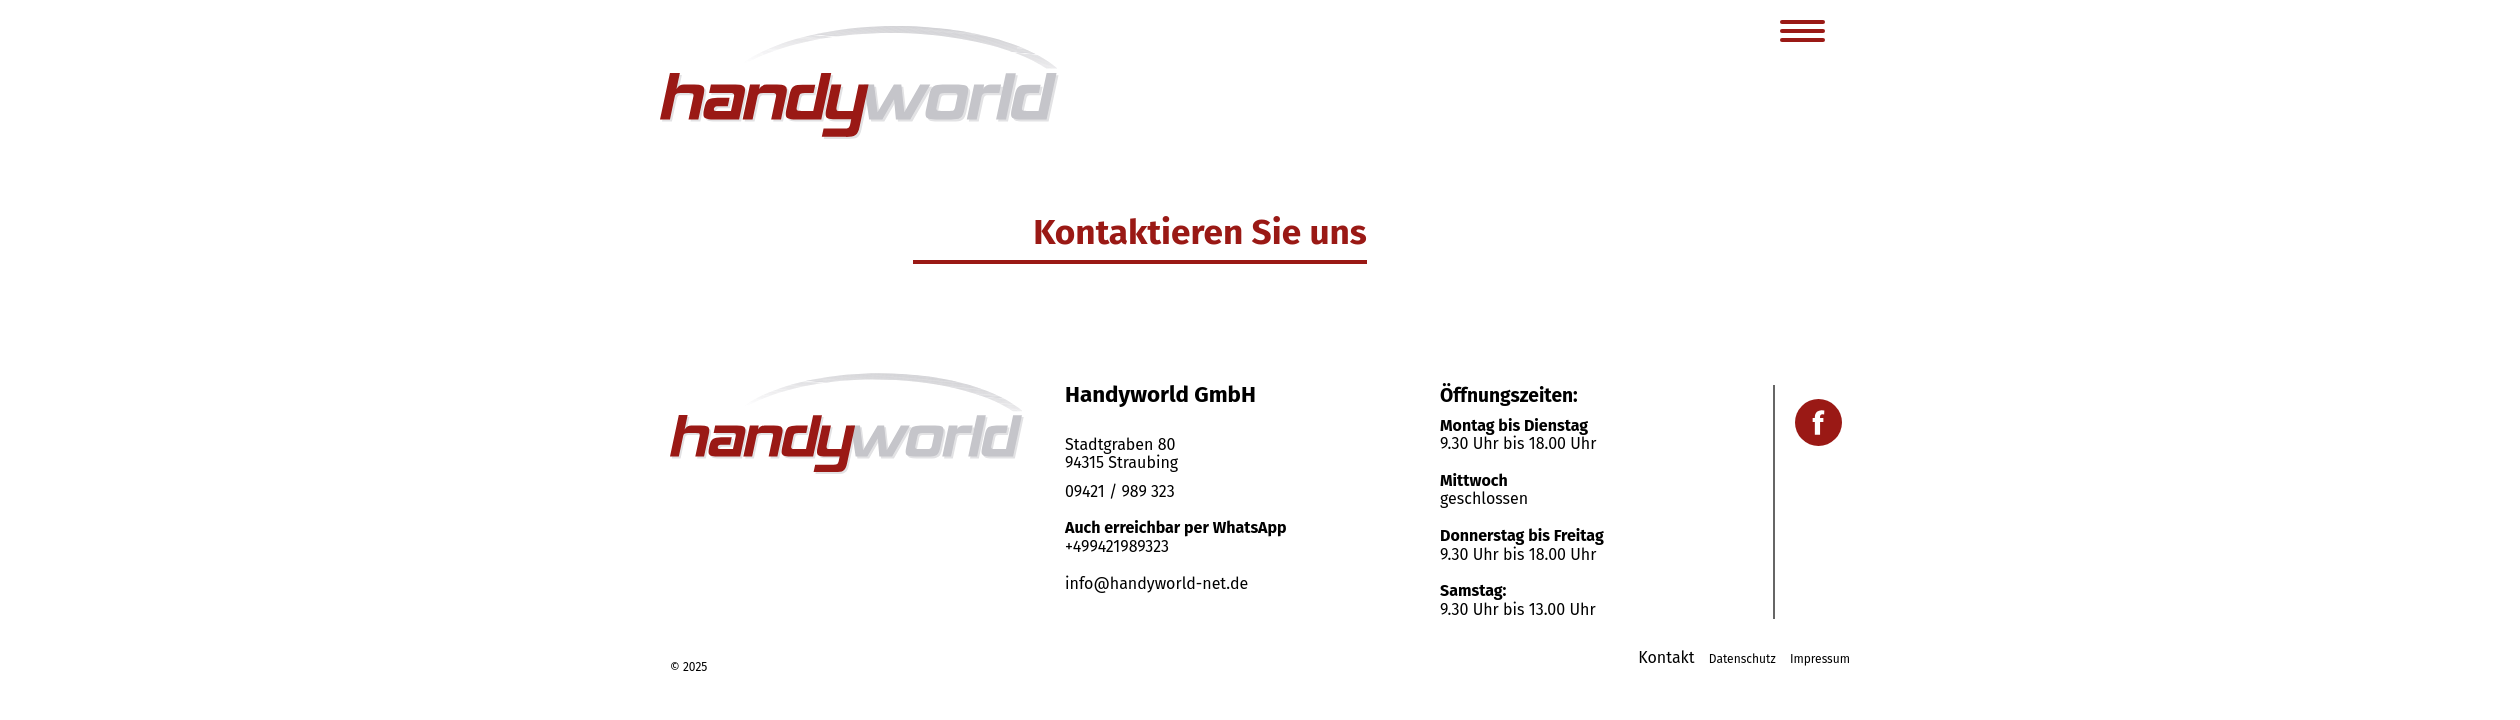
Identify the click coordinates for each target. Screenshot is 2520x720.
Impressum (1820, 659)
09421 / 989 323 (1120, 491)
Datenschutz (1742, 659)
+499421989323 (1117, 546)
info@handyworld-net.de (1156, 583)
